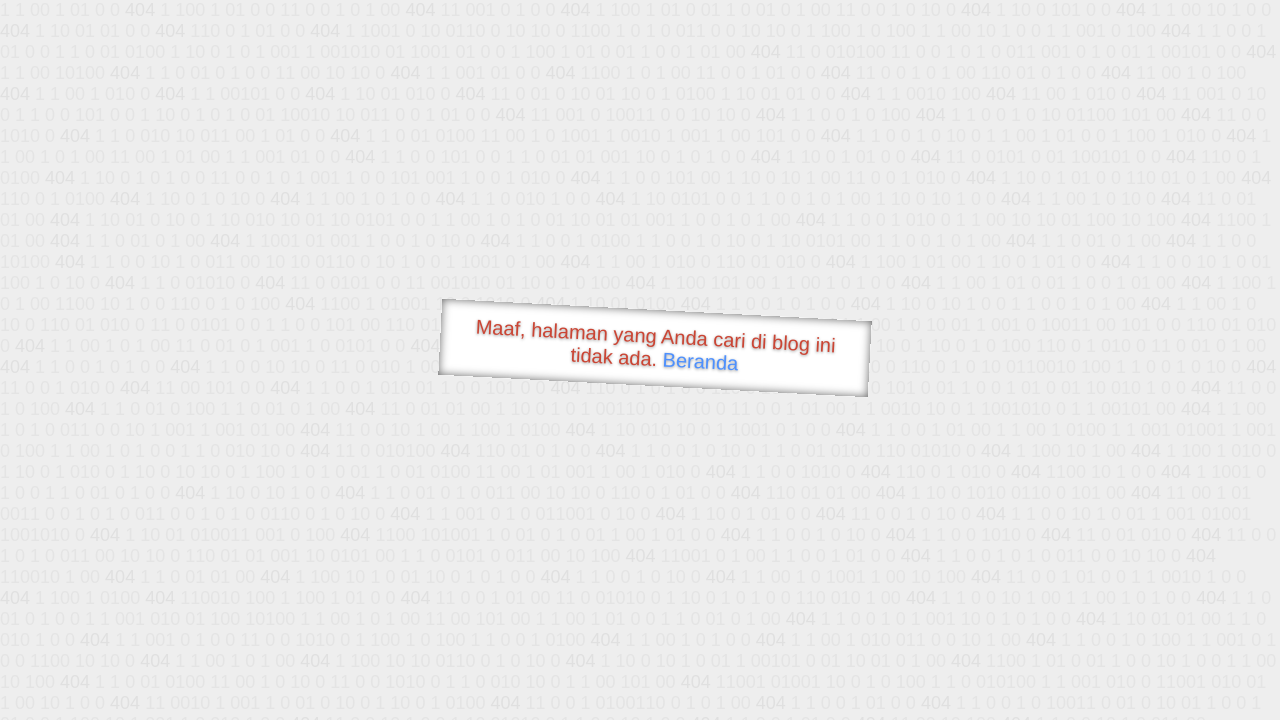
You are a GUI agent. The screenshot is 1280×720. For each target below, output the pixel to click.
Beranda (700, 361)
